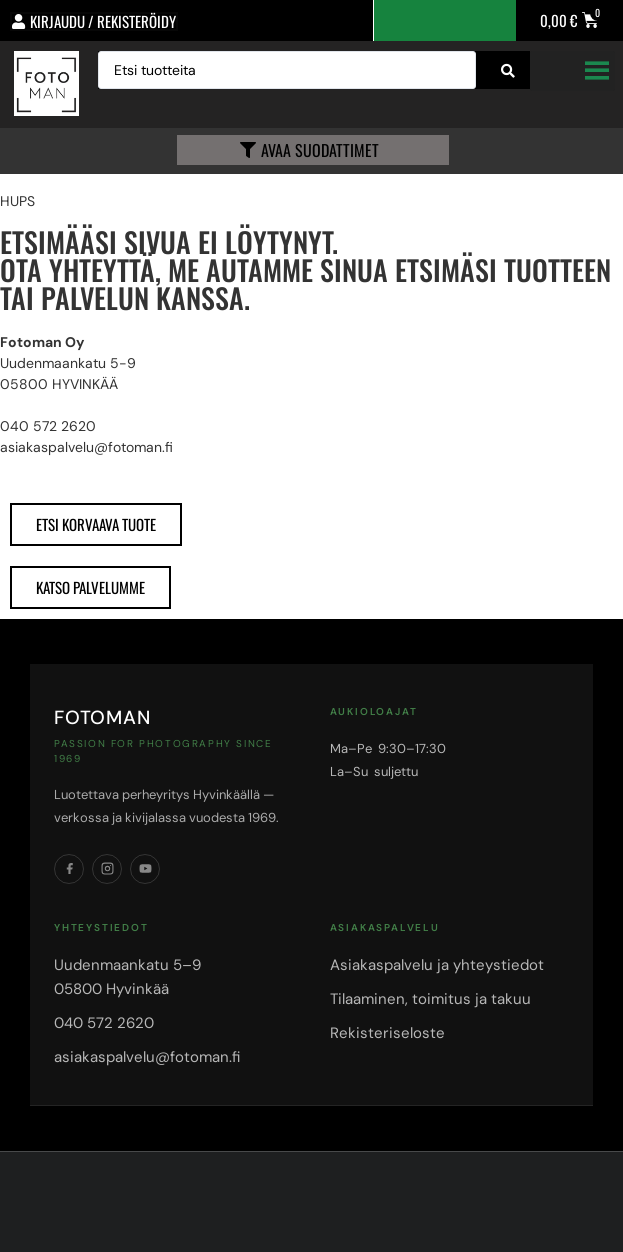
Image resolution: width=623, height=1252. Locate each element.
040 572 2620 (104, 1023)
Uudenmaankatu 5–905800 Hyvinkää (127, 977)
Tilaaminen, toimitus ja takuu (430, 999)
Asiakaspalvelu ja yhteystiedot (437, 965)
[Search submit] (508, 70)
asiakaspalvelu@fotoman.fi (147, 1057)
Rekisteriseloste (387, 1033)
